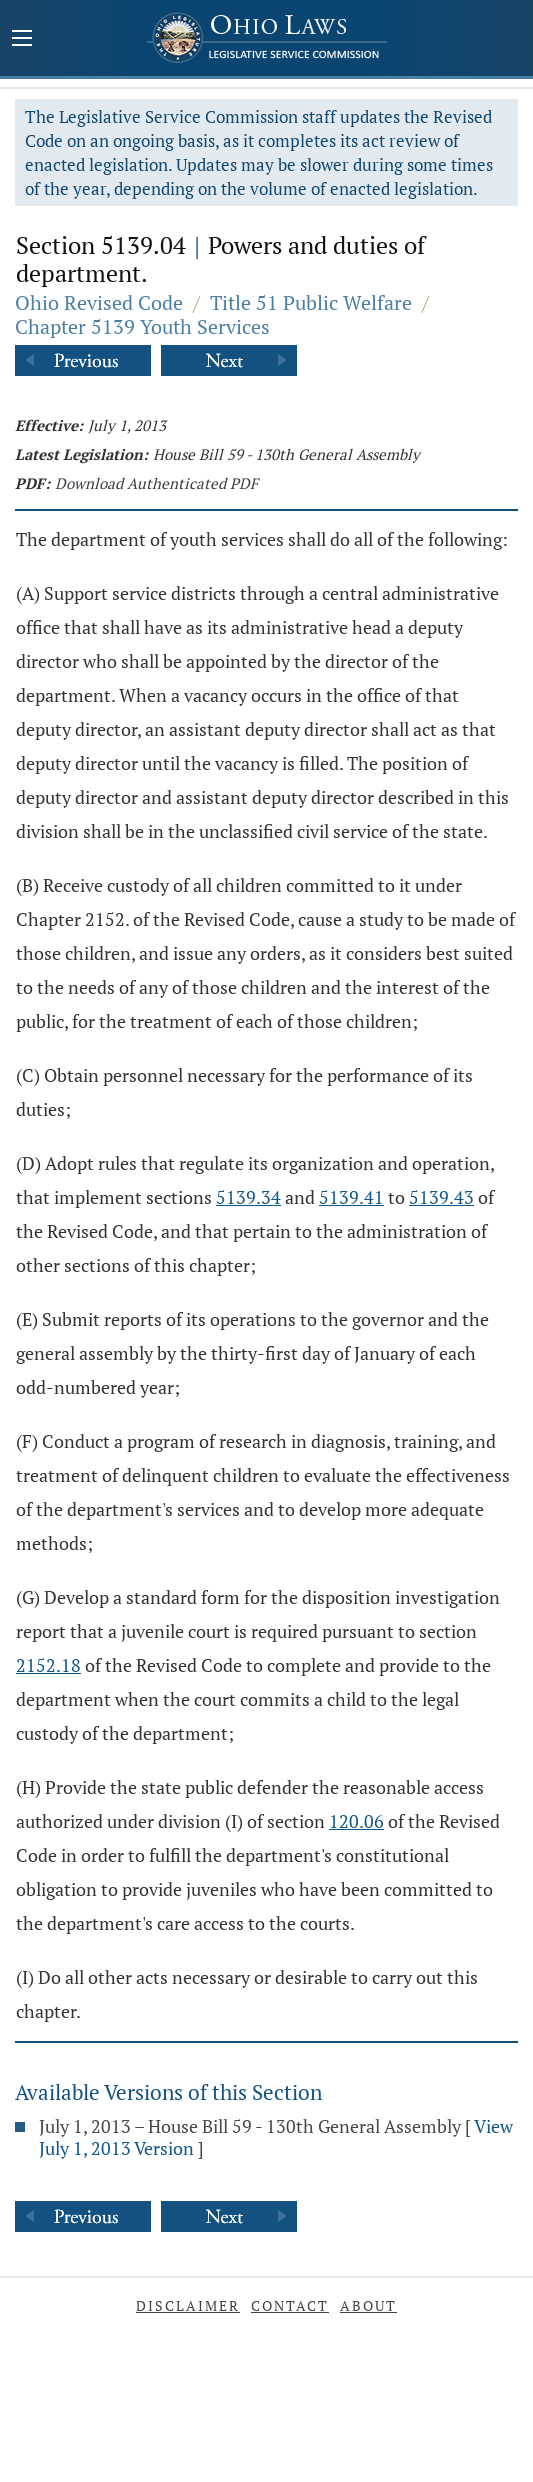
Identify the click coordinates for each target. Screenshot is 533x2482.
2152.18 (48, 1665)
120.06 (356, 1821)
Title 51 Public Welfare (311, 302)
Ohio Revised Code (99, 302)
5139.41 (351, 1197)
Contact (290, 2305)
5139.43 (441, 1197)
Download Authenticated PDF (156, 483)
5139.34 (248, 1197)
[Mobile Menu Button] (22, 40)
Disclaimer (188, 2305)
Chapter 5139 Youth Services (142, 326)
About (368, 2305)
